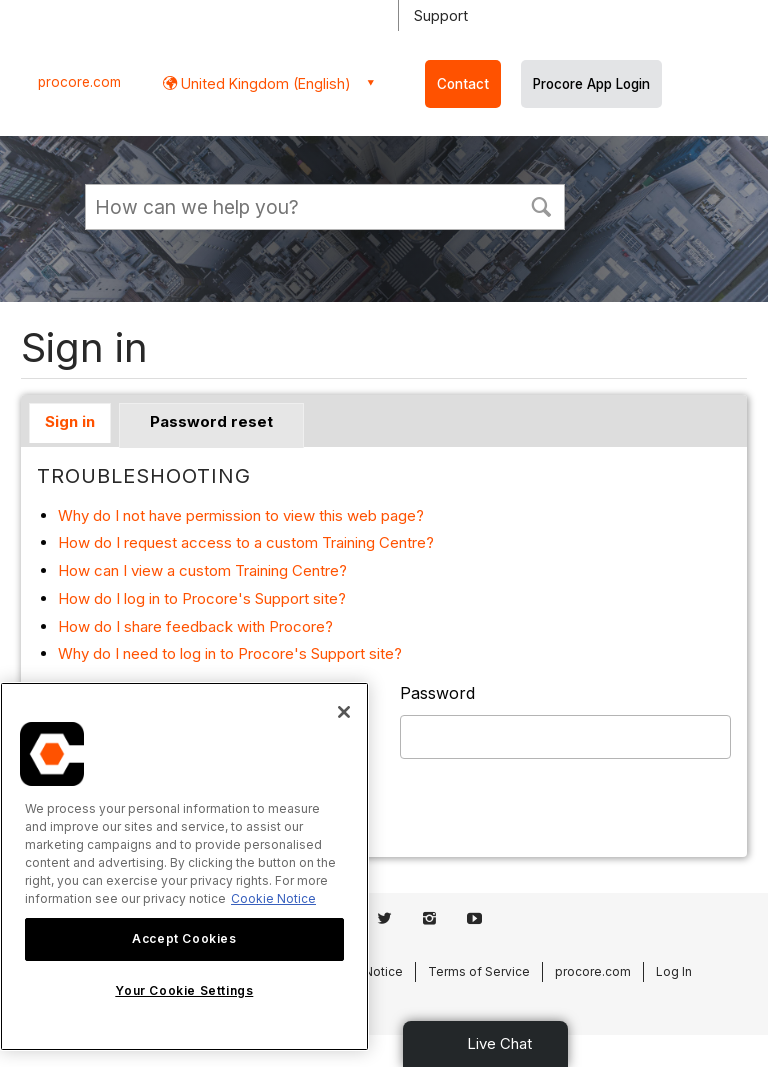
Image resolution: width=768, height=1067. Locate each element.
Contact (463, 84)
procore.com (79, 82)
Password (437, 693)
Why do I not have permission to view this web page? (241, 515)
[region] (184, 866)
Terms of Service (479, 971)
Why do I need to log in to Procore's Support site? (230, 653)
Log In (674, 971)
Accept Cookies (184, 938)
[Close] (344, 712)
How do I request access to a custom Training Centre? (246, 542)
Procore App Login (591, 84)
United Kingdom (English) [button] (264, 83)
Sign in (70, 421)
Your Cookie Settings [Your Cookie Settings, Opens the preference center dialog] (184, 990)
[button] (541, 205)
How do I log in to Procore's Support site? (202, 598)
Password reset (211, 421)
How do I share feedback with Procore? (195, 626)
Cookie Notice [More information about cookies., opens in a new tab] (273, 898)
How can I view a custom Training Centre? (202, 570)
